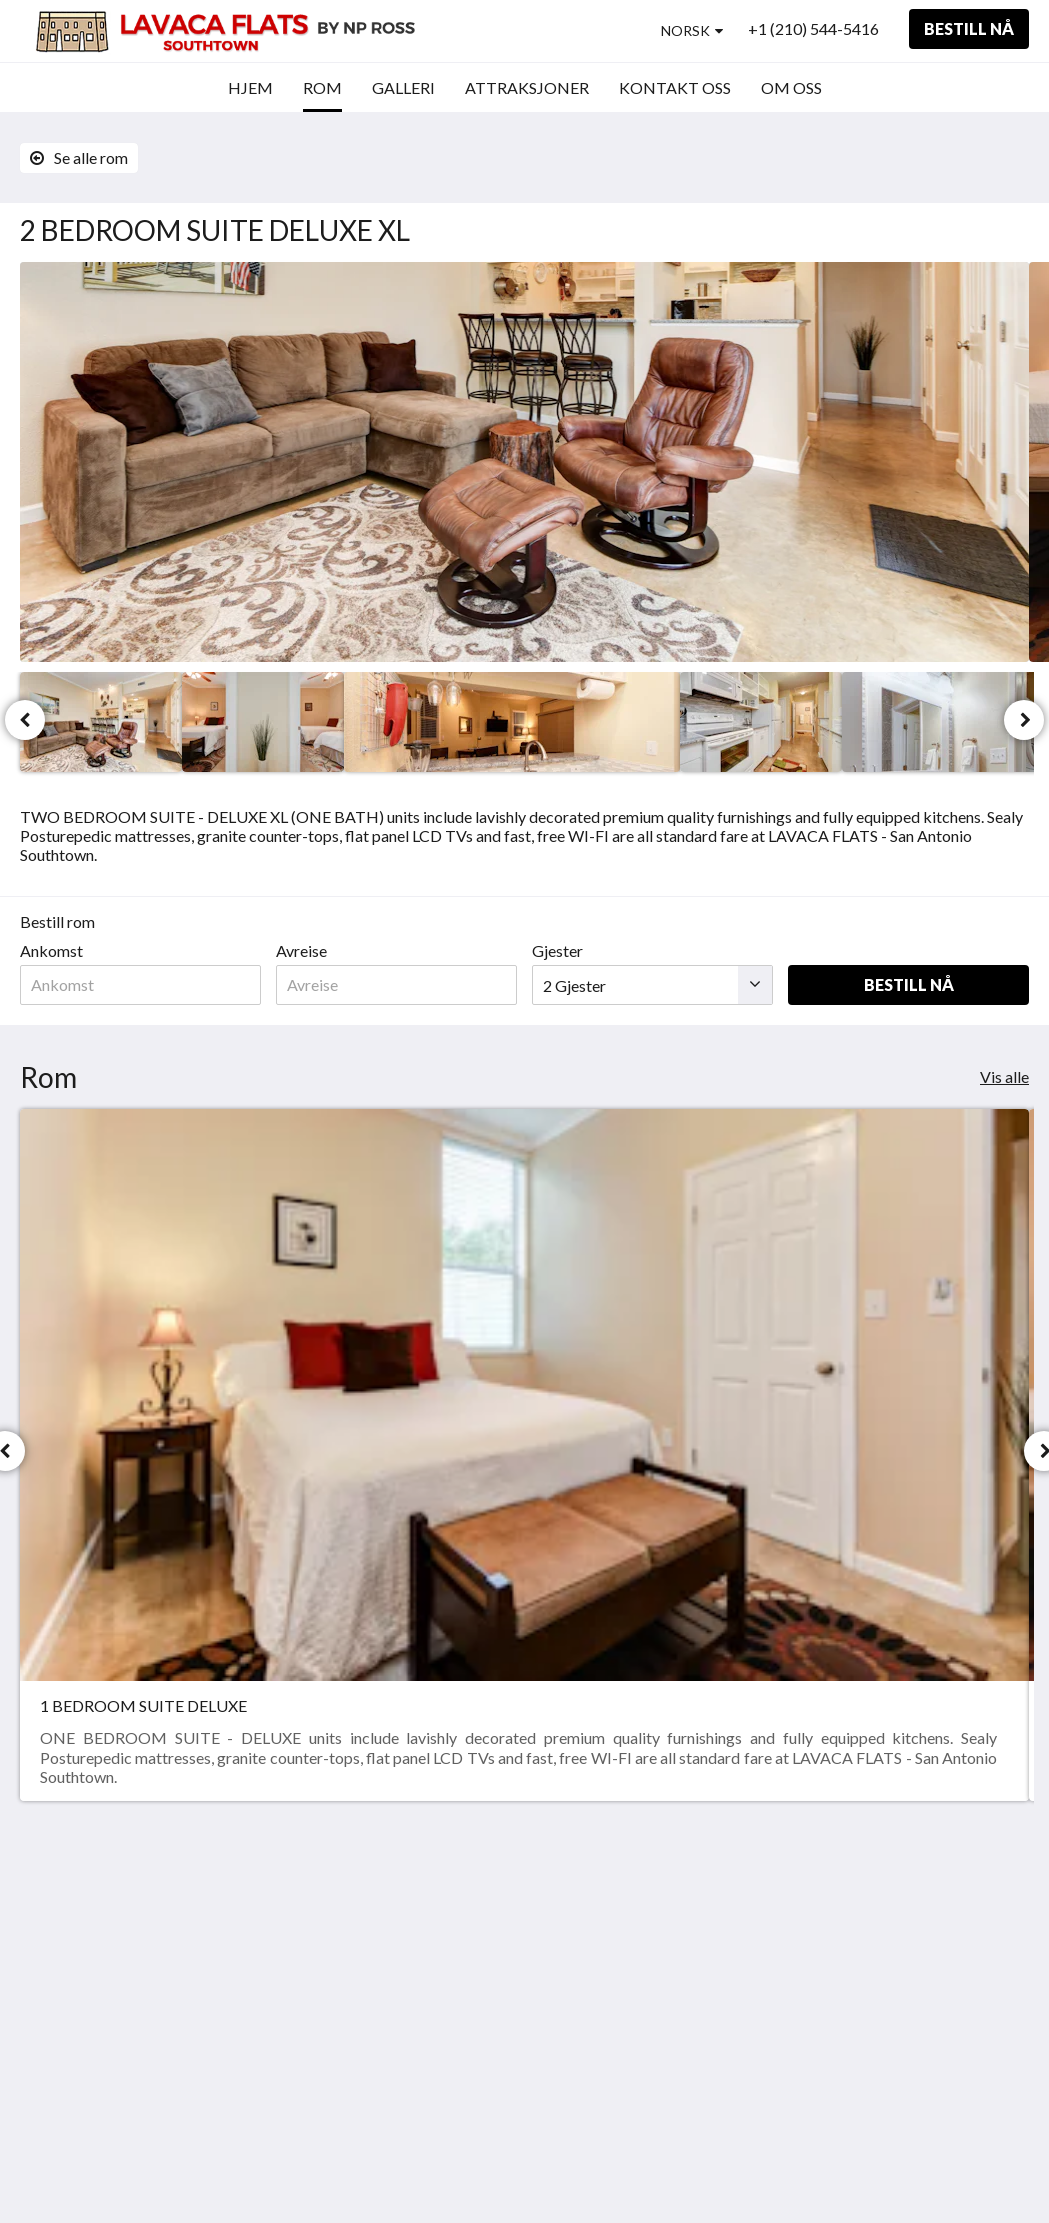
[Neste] (1024, 720)
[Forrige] (25, 720)
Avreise (301, 950)
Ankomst (51, 950)
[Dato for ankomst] (140, 985)
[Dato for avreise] (396, 985)
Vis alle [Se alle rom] (1004, 1076)
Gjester (557, 950)
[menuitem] (250, 88)
